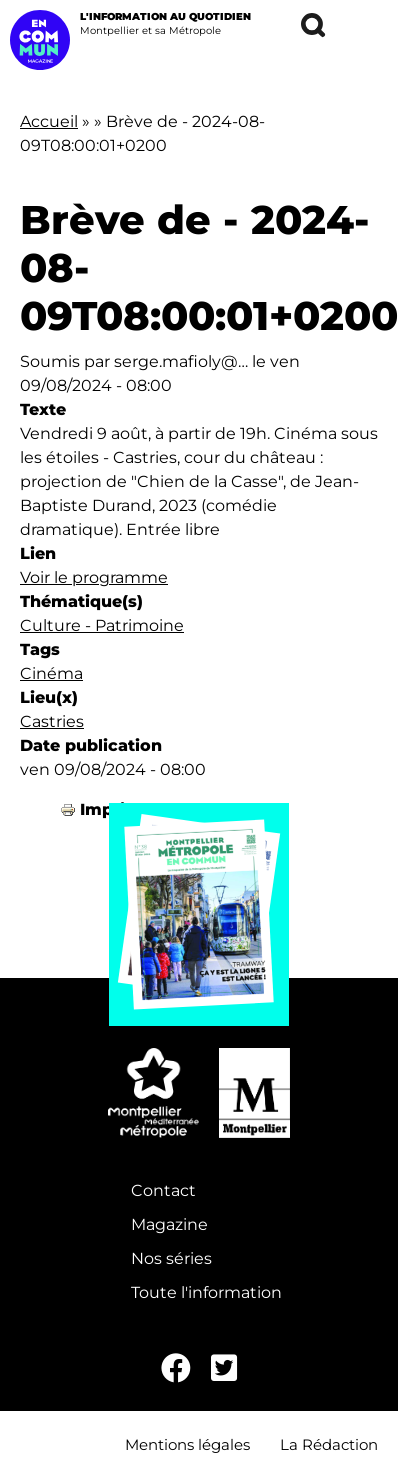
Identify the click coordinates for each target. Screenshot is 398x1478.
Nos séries (171, 1258)
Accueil (49, 121)
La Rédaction (329, 1444)
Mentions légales (187, 1444)
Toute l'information (206, 1292)
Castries (52, 721)
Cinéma (51, 673)
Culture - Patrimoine (102, 625)
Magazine (169, 1224)
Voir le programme (94, 577)
